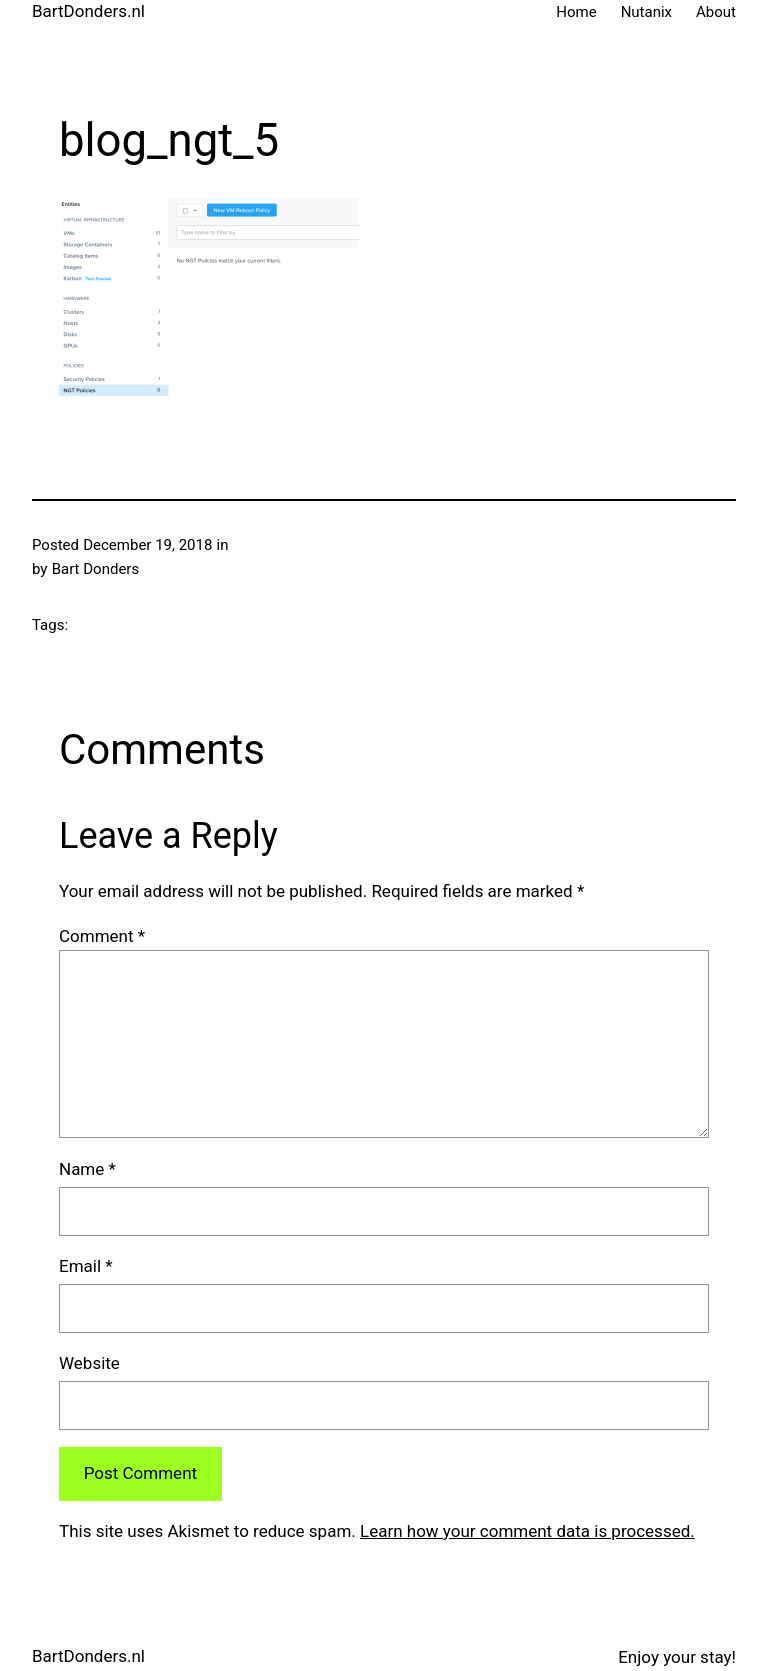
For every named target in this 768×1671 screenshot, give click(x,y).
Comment (102, 936)
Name (87, 1169)
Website (89, 1363)
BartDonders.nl (88, 11)
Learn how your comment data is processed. (527, 1531)
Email (86, 1266)
